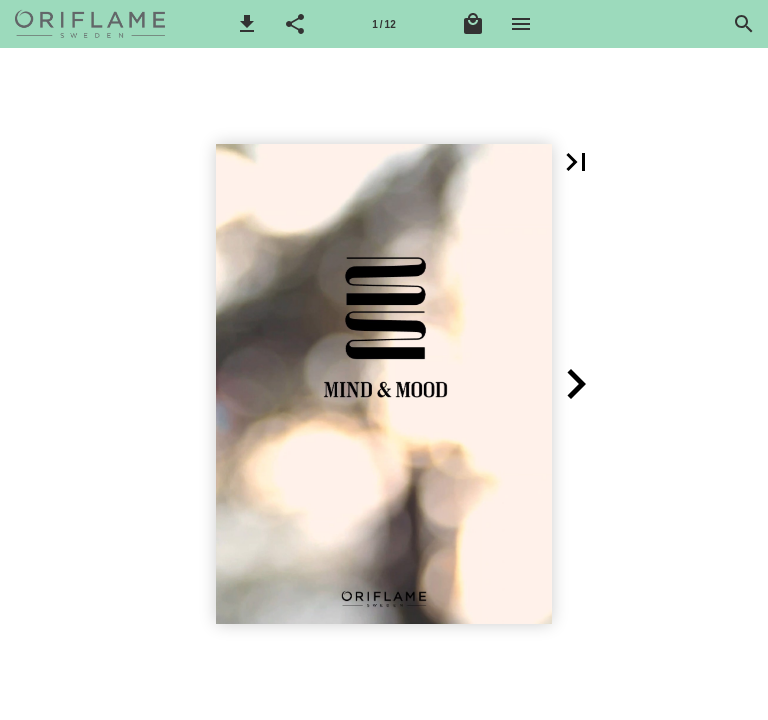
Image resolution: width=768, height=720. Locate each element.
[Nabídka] (521, 24)
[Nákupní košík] (473, 24)
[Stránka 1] (384, 24)
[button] (247, 24)
